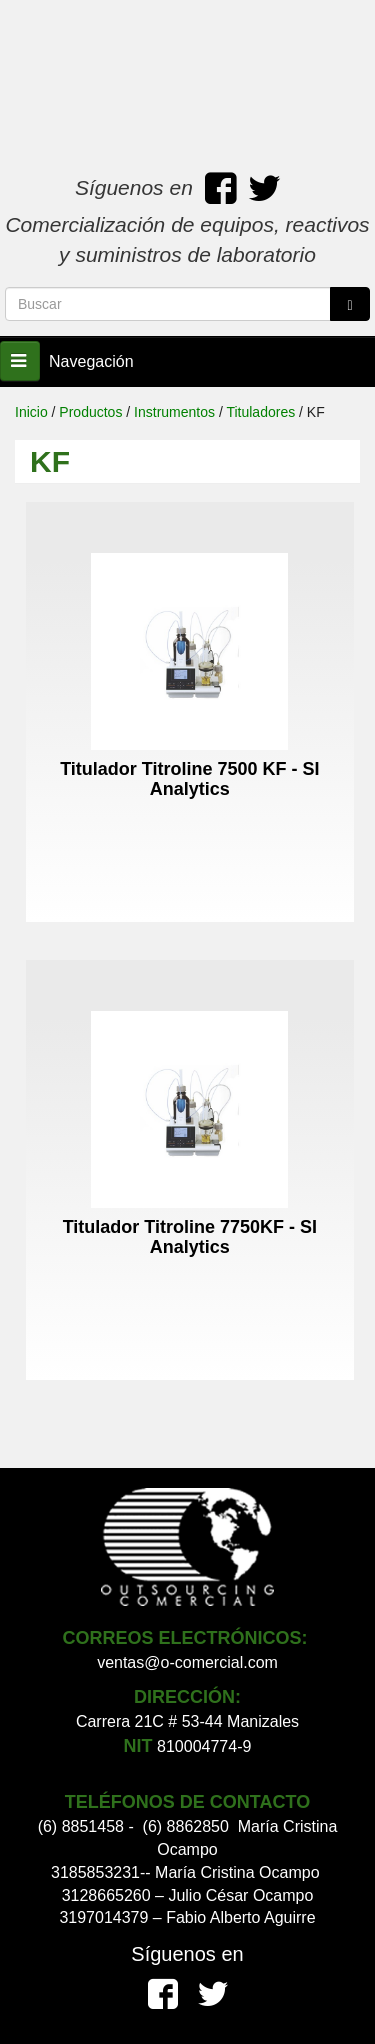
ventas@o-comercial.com (187, 1662)
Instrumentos (174, 412)
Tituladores (260, 412)
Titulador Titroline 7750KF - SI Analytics (190, 1237)
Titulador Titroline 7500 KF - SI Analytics (189, 779)
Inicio (31, 412)
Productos (90, 412)
